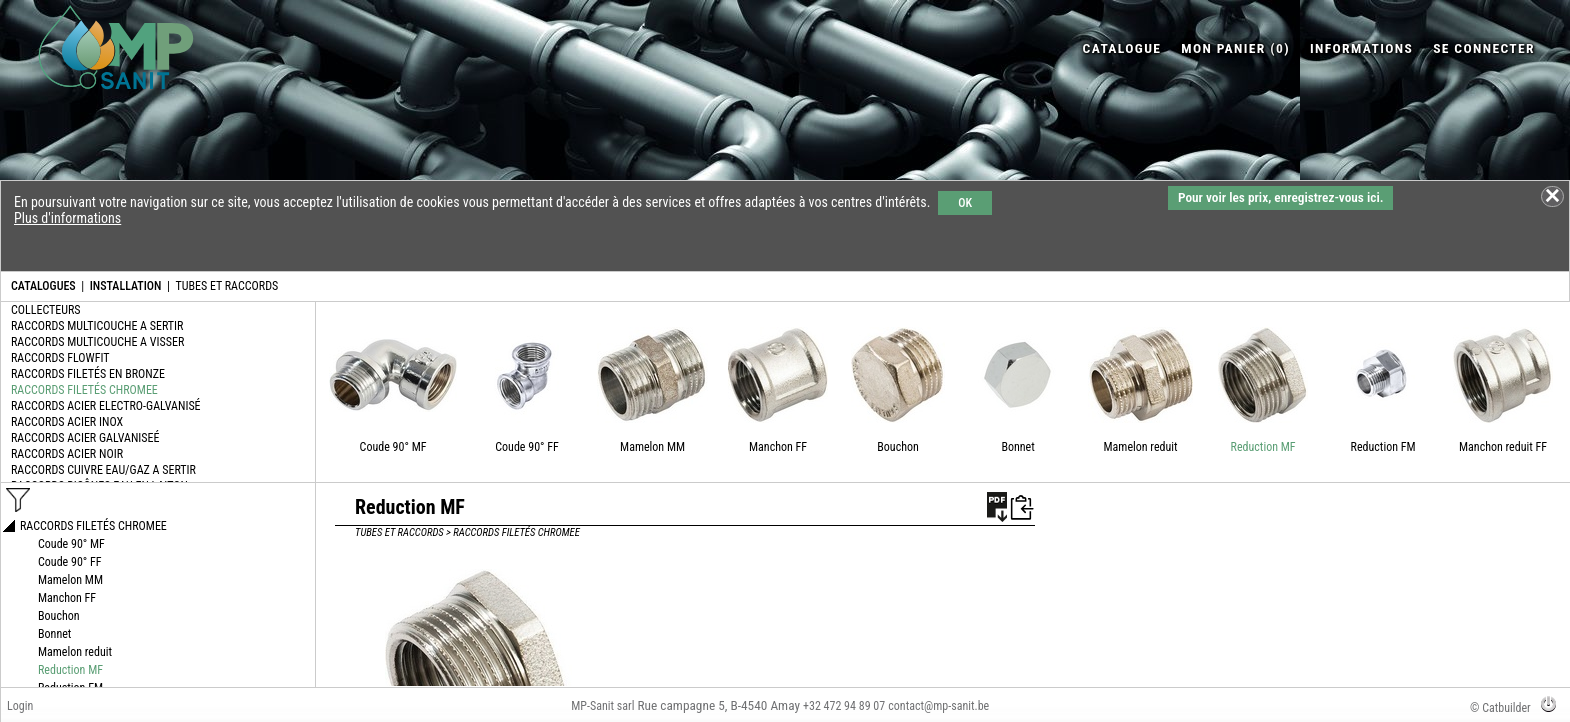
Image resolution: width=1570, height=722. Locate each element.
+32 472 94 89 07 (844, 706)
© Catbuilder (1500, 708)
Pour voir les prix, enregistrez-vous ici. (1280, 197)
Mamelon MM (652, 447)
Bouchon (898, 447)
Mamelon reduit (1141, 447)
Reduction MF (1263, 447)
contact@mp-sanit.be (938, 706)
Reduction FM (1383, 447)
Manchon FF (778, 447)
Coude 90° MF (393, 447)
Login (20, 706)
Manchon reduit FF (1503, 447)
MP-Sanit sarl (602, 706)
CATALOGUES (43, 286)
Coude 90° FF (527, 447)
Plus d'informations (67, 218)
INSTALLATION (126, 286)
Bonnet (1017, 447)
